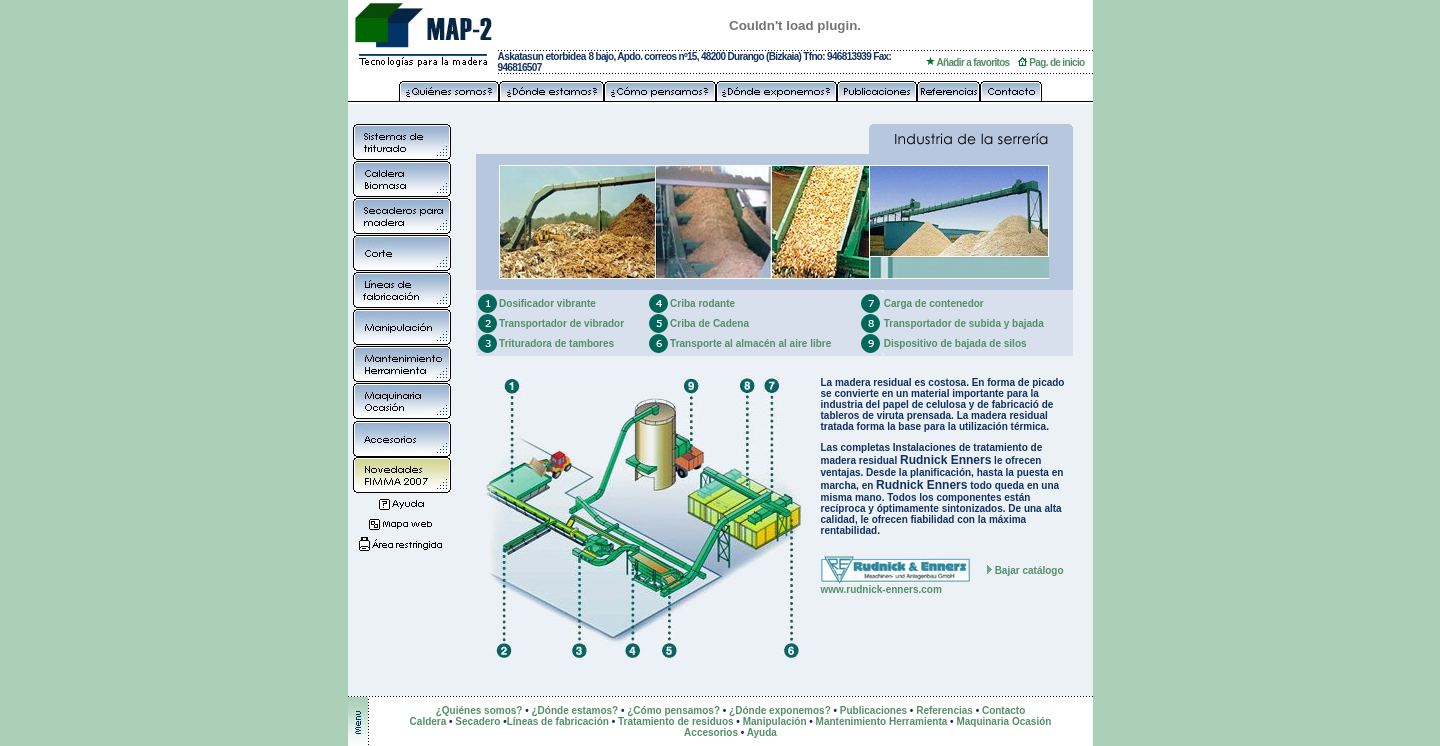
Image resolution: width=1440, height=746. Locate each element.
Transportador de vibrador (561, 323)
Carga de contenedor (934, 303)
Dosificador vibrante (547, 303)
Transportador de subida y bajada (964, 323)
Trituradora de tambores (556, 343)
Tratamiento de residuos (676, 721)
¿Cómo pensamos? (673, 710)
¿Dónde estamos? (574, 710)
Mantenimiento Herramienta (882, 721)
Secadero (477, 721)
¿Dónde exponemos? (780, 710)
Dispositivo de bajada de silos (955, 343)
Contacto (1003, 710)
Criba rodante (702, 303)
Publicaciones (873, 710)
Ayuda (762, 732)
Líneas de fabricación (558, 721)
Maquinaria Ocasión (1003, 721)
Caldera (429, 721)
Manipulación (775, 721)
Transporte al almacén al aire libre (750, 343)
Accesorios (711, 732)
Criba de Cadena (709, 323)
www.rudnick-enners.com (881, 589)
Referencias (944, 710)
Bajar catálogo (1029, 570)
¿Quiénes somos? (479, 710)
